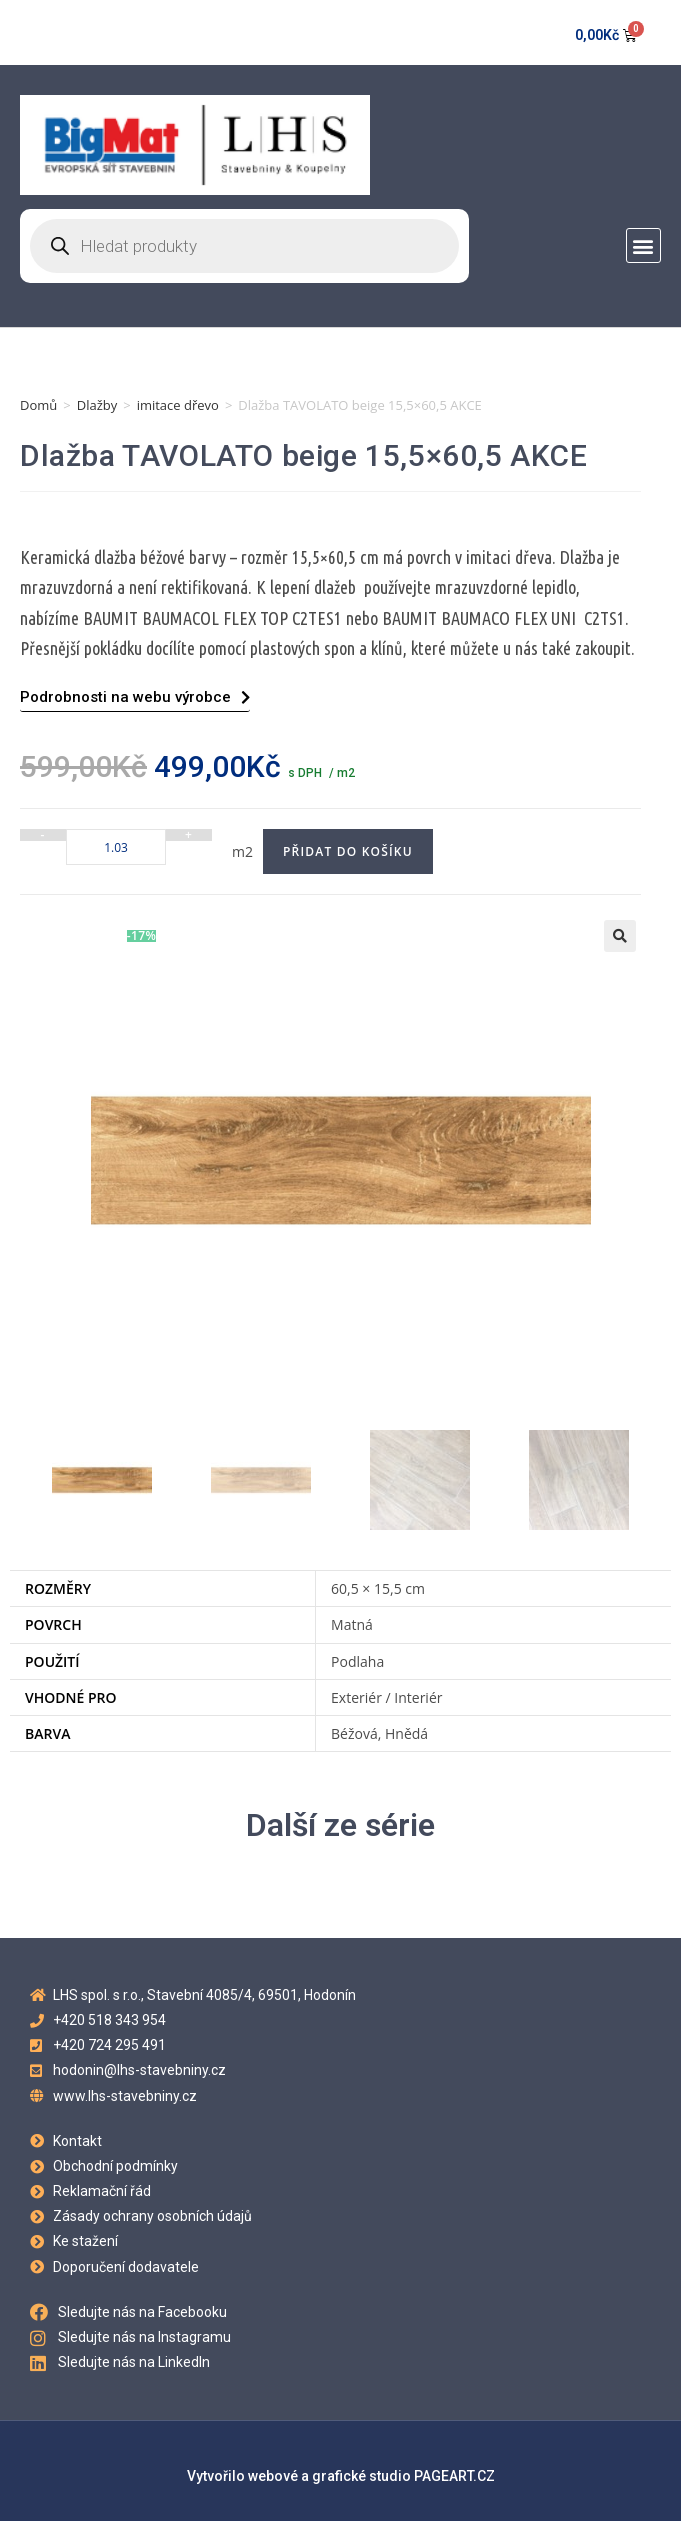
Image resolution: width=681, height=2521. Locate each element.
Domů (38, 405)
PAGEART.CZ (454, 2476)
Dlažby (97, 405)
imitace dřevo (178, 405)
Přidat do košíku (348, 851)
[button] (643, 245)
